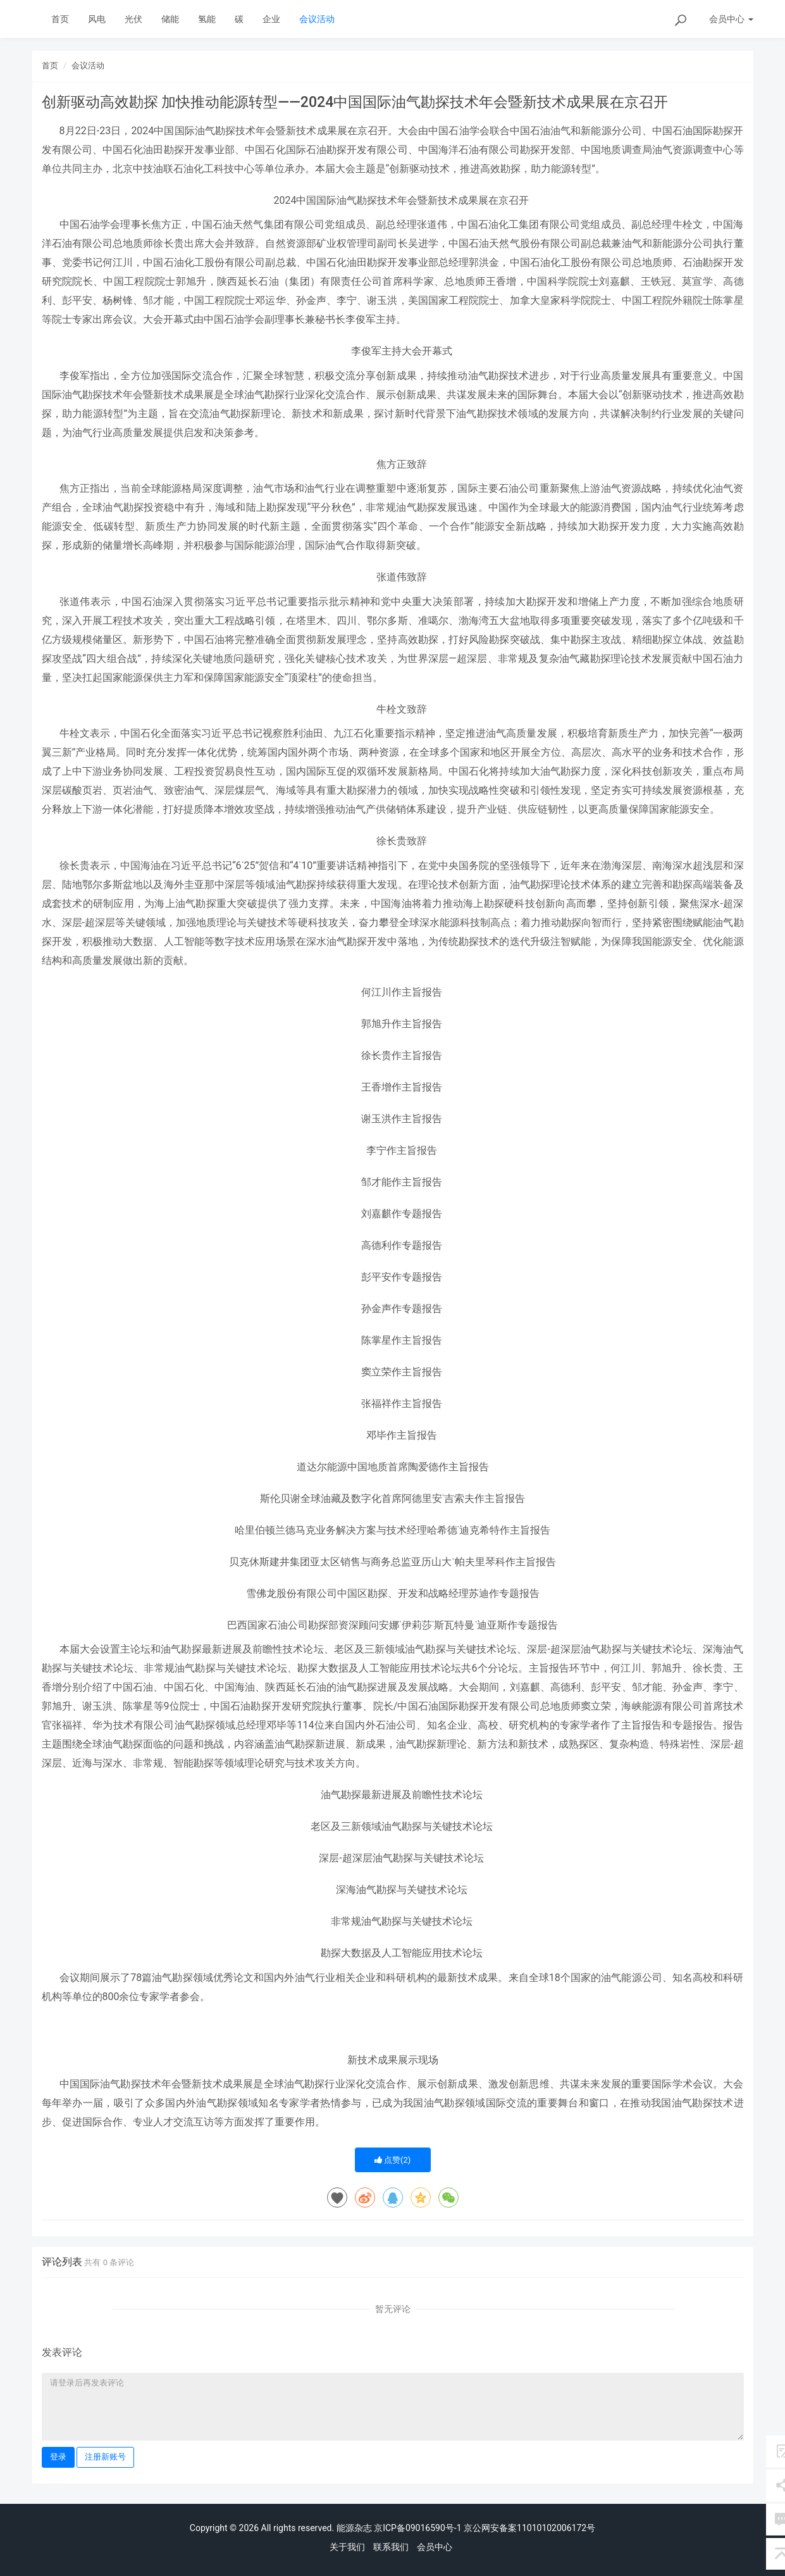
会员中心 (434, 2547)
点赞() (392, 2160)
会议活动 (317, 19)
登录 (58, 2456)
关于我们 (347, 2547)
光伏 (133, 19)
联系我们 (391, 2547)
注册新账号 (105, 2456)
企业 (271, 19)
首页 (60, 19)
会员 (731, 19)
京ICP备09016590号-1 (417, 2528)
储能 (170, 19)
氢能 (207, 19)
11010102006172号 (556, 2528)
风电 (97, 19)
